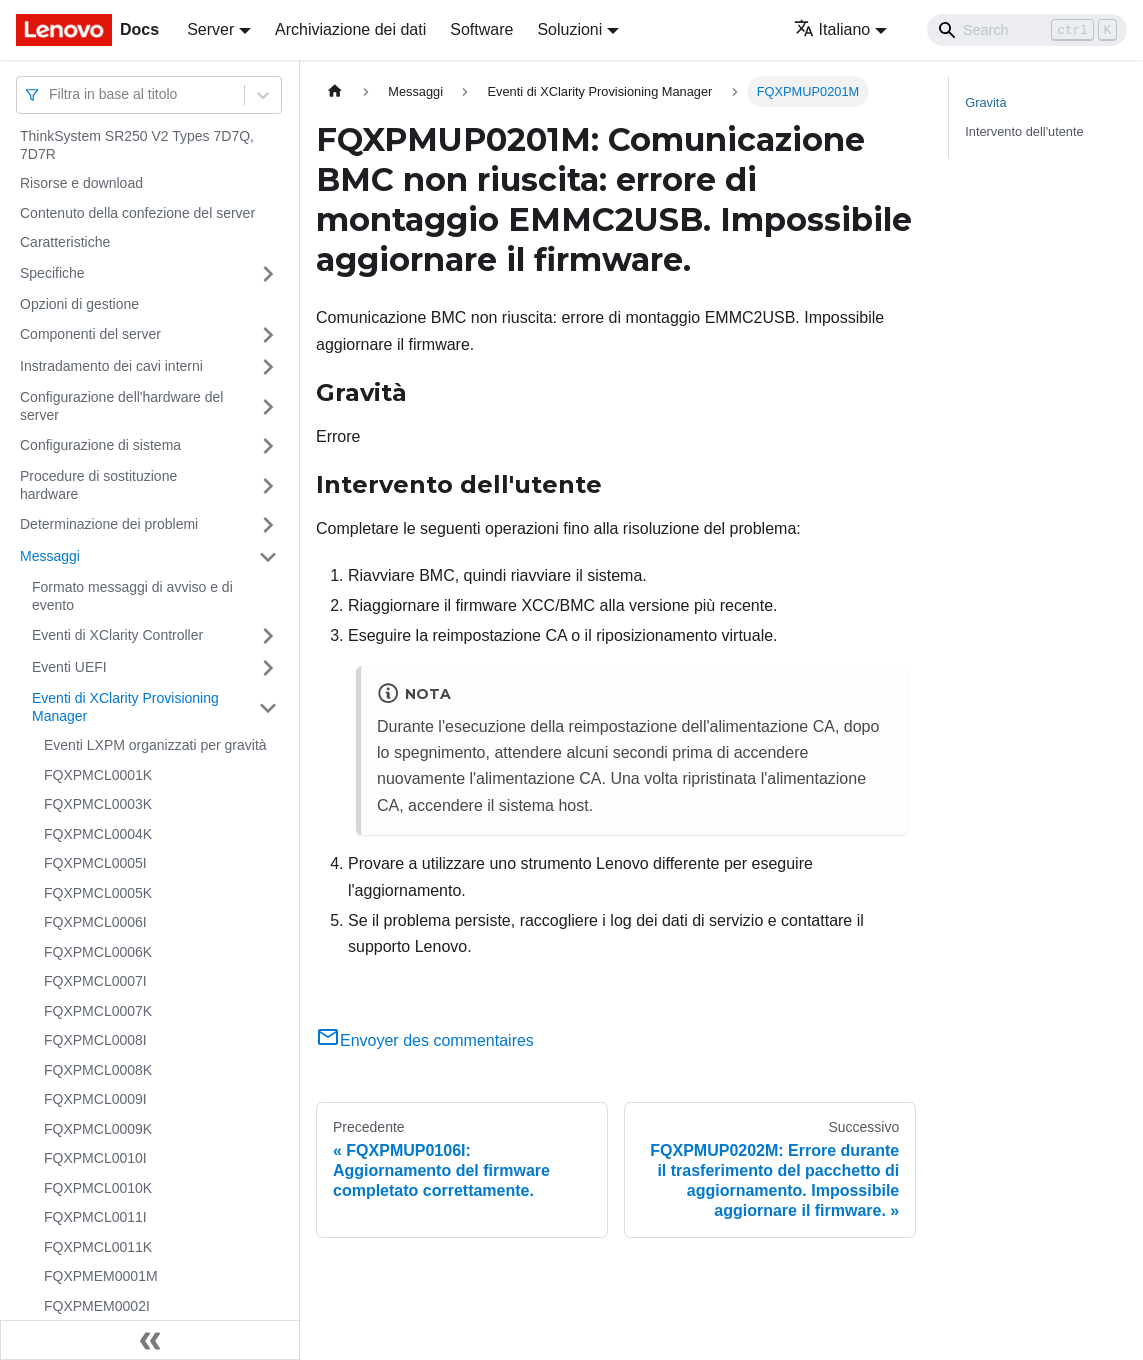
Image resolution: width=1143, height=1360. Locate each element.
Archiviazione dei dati (350, 29)
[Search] (1027, 30)
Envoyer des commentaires (425, 1040)
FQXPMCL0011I (95, 1217)
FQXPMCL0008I (95, 1040)
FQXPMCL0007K (98, 1011)
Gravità (985, 102)
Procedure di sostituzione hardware (98, 485)
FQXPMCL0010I (95, 1158)
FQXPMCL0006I (95, 922)
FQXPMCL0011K (98, 1247)
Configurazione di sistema (100, 445)
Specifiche (52, 273)
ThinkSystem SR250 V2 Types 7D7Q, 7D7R (137, 145)
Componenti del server (90, 334)
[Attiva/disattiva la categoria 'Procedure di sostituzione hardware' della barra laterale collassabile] (268, 485)
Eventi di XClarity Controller (117, 635)
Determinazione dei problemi (109, 524)
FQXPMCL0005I (95, 863)
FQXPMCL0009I (95, 1099)
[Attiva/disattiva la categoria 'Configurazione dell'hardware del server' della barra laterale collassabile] (268, 406)
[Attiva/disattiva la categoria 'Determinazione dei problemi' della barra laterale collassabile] (268, 525)
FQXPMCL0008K (98, 1070)
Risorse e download (81, 183)
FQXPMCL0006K (98, 952)
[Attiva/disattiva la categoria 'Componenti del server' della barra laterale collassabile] (268, 335)
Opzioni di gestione (79, 304)
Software (481, 29)
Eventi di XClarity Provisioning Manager (125, 707)
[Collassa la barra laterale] (150, 1340)
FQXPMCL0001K (98, 775)
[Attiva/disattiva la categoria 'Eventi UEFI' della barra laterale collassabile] (268, 668)
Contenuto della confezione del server (137, 213)
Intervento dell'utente (1024, 131)
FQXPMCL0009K (98, 1129)
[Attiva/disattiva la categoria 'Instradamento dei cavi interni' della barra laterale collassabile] (268, 367)
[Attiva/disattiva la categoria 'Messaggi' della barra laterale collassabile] (268, 557)
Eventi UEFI (69, 667)
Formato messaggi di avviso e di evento (132, 596)
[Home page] (335, 91)
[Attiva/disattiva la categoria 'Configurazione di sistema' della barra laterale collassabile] (268, 446)
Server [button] (210, 29)
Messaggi (50, 556)
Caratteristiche (65, 242)
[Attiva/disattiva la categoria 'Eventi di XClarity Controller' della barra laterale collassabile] (268, 636)
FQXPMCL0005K (98, 893)
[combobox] (51, 94)
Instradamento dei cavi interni (111, 366)
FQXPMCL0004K (98, 834)
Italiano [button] (832, 29)
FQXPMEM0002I (97, 1306)
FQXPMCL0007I (95, 981)
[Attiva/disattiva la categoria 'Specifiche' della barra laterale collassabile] (268, 274)
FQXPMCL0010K (98, 1188)
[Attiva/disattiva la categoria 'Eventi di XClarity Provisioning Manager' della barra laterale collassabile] (268, 707)
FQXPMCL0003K (98, 804)
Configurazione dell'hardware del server (121, 406)
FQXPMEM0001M (101, 1276)
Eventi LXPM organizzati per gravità (155, 745)
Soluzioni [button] (569, 29)
